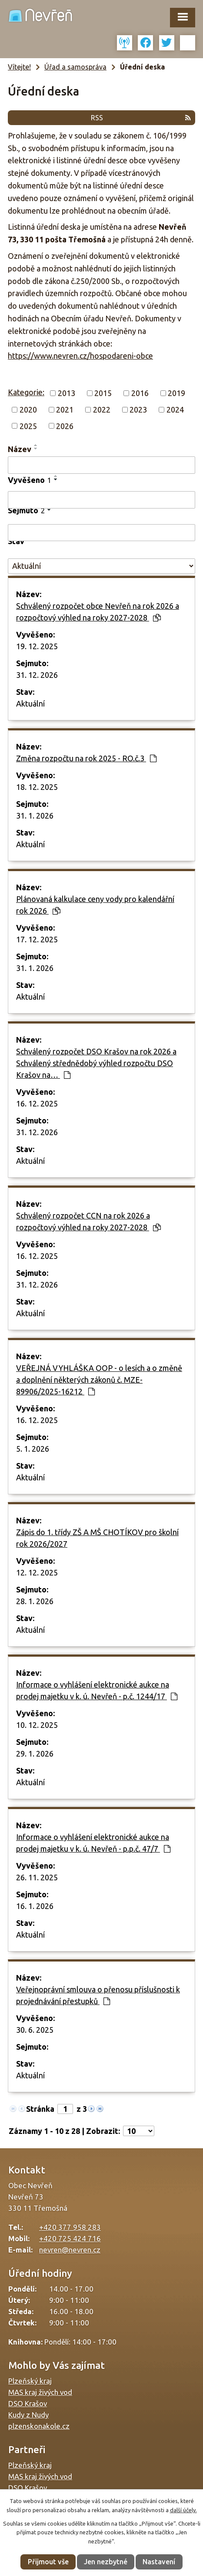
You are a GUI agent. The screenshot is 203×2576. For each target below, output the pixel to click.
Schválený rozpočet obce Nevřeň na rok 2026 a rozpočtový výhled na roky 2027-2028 (97, 611)
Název (19, 449)
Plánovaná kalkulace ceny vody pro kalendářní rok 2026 (95, 905)
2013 (66, 393)
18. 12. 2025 (37, 787)
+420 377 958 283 (70, 2227)
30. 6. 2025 (34, 2029)
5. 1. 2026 (32, 1448)
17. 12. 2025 (37, 939)
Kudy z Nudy (28, 2415)
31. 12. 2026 (37, 674)
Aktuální (30, 703)
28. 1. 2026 (34, 1601)
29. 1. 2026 (34, 1753)
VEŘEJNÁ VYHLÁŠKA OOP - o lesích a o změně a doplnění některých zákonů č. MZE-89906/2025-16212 (99, 1380)
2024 (175, 409)
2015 (103, 393)
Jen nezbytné (105, 2562)
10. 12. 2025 (37, 1725)
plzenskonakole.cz (39, 2426)
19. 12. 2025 (37, 646)
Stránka (40, 2108)
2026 (64, 425)
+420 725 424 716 (70, 2238)
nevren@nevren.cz (69, 2250)
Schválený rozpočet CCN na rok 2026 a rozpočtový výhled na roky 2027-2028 (88, 1221)
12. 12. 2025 (37, 1572)
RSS (141, 118)
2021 (64, 409)
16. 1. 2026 (34, 1906)
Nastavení (159, 2562)
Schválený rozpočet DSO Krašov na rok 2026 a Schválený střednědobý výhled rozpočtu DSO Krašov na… (96, 1063)
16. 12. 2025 (37, 1103)
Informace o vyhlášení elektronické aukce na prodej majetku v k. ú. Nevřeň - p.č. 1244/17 (96, 1690)
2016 (140, 393)
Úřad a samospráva (75, 67)
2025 (28, 425)
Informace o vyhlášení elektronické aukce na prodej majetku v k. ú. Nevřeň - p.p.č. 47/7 (93, 1843)
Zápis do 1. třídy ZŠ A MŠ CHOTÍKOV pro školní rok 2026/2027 (97, 1538)
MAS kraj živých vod (40, 2392)
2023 (138, 409)
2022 (101, 409)
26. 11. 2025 (37, 1877)
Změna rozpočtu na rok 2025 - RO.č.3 (86, 758)
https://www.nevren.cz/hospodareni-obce (80, 355)
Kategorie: (26, 392)
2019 (176, 393)
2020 (28, 409)
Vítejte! (19, 67)
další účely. (183, 2510)
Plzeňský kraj (30, 2381)
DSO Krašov (27, 2403)
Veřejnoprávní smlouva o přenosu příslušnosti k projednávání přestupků (98, 1995)
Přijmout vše (48, 2562)
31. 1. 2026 (34, 815)
